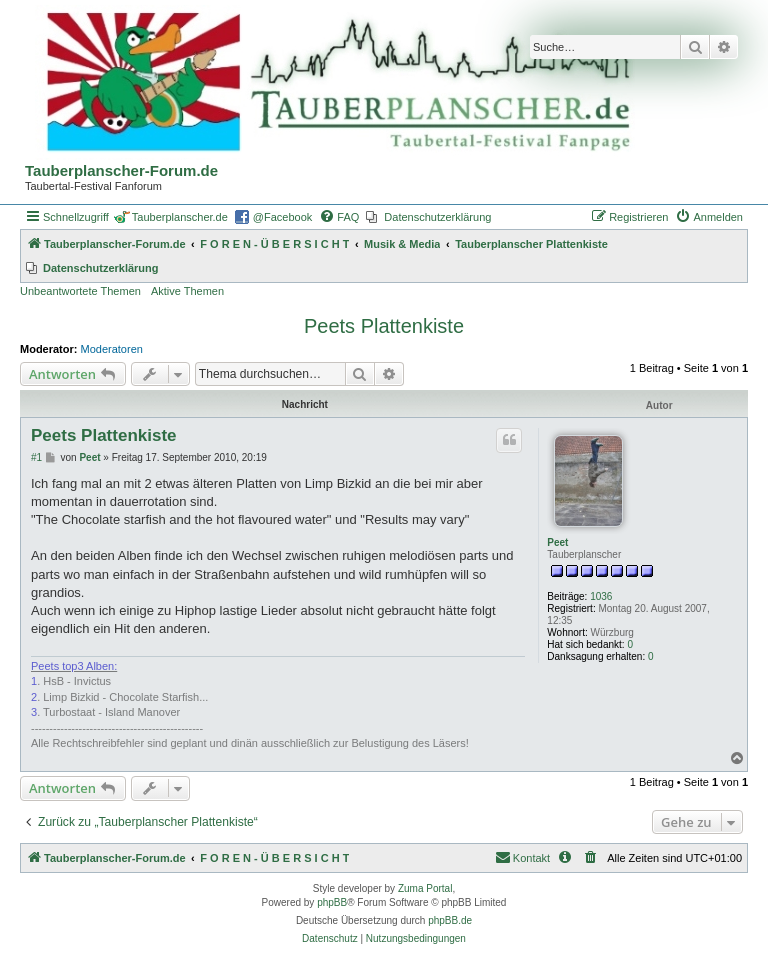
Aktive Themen (187, 291)
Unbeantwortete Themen (80, 291)
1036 (601, 596)
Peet (557, 542)
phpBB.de (450, 920)
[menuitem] (339, 217)
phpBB (332, 902)
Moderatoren (112, 349)
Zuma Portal (425, 888)
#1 (36, 457)
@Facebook (282, 217)
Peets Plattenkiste (384, 326)
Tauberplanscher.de (180, 217)
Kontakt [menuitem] (522, 857)
